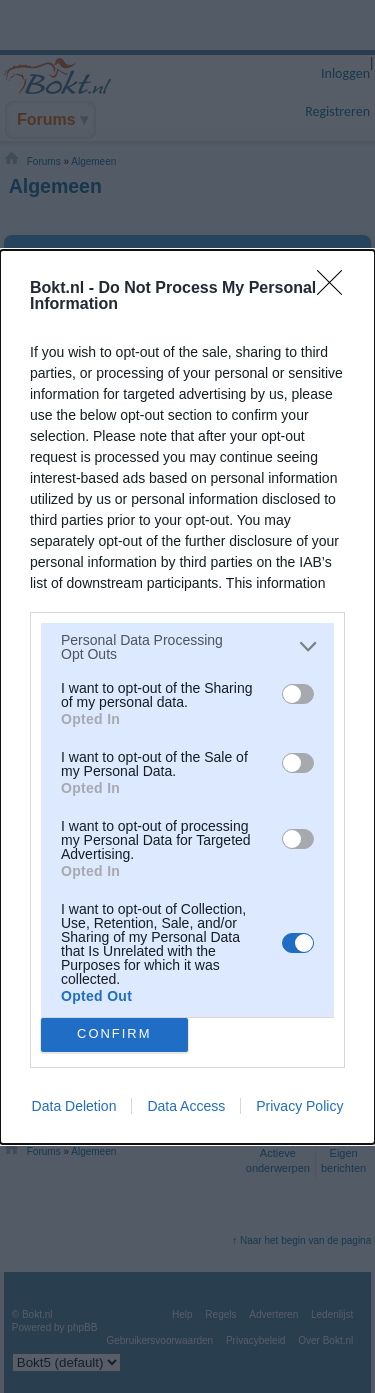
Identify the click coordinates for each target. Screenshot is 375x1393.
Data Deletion (74, 1106)
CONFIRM (114, 1034)
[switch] (298, 694)
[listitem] (187, 647)
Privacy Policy (299, 1106)
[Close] (336, 289)
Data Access (186, 1106)
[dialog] (187, 697)
